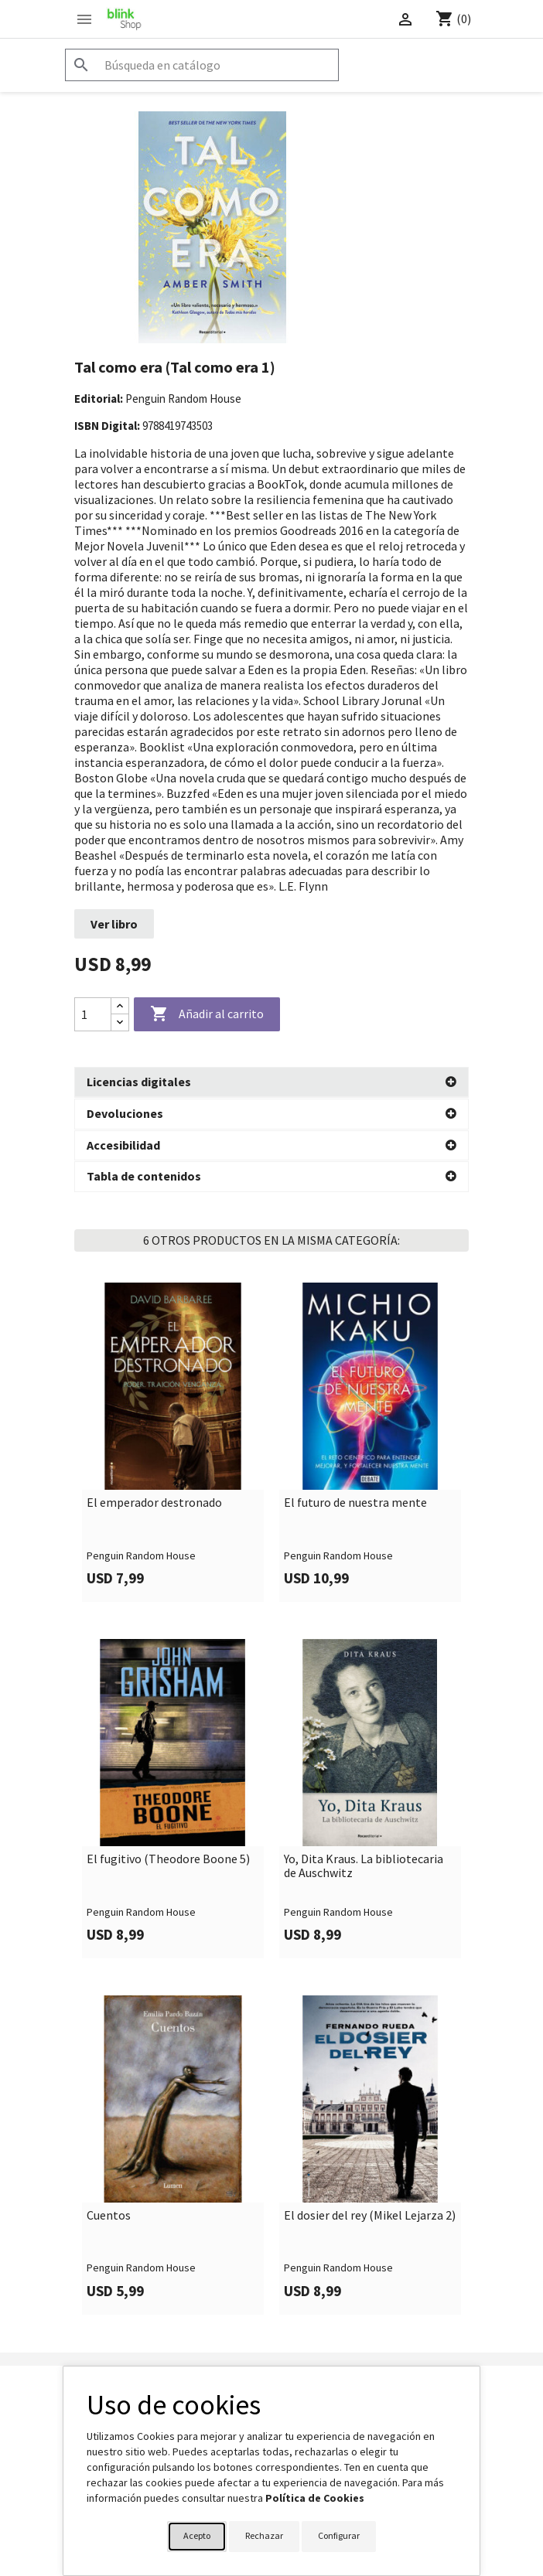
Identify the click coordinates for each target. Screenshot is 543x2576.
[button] (271, 1082)
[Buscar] (202, 65)
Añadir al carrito (207, 1014)
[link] (173, 1441)
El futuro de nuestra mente (355, 1502)
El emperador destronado (154, 1502)
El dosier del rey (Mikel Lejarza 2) (370, 2215)
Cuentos (109, 2215)
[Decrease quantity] (120, 1022)
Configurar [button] (339, 2535)
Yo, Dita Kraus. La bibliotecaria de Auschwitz (363, 1865)
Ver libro (114, 924)
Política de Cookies (314, 2498)
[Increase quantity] (120, 1006)
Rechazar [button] (264, 2535)
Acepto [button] (196, 2535)
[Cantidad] (92, 1014)
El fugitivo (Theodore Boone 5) (168, 1859)
